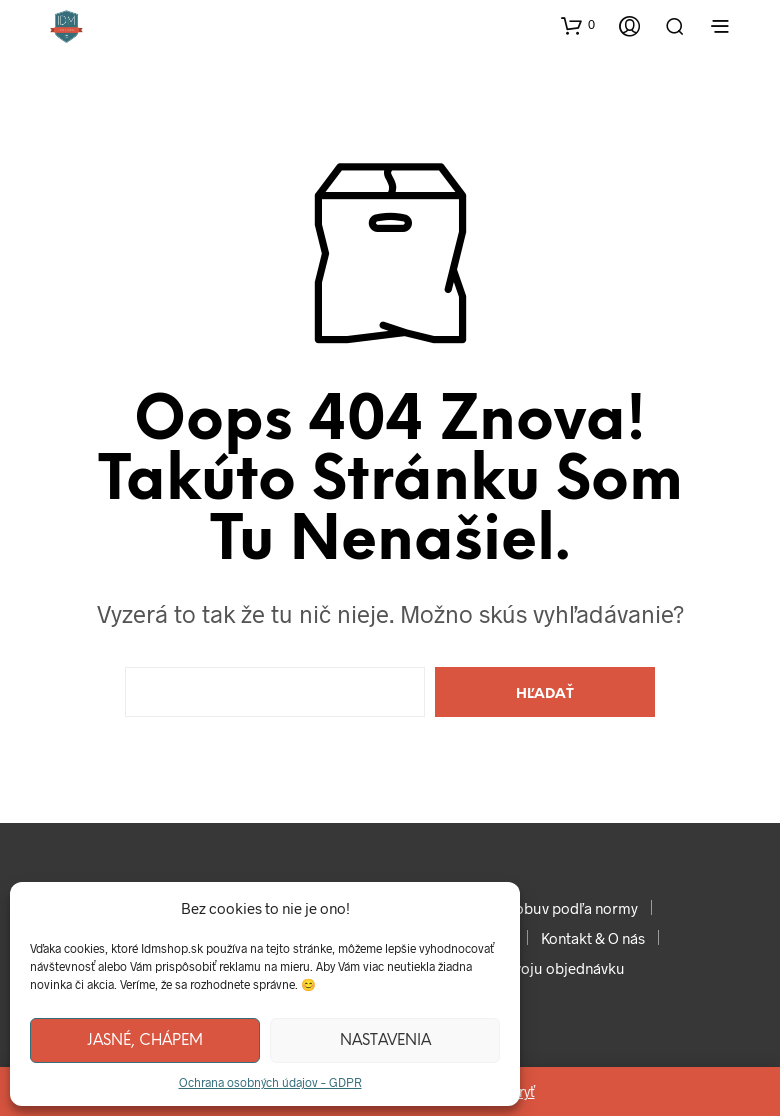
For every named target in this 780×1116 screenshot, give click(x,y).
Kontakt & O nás (593, 938)
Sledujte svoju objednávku (537, 968)
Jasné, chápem (145, 1041)
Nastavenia (385, 1041)
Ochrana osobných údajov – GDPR (270, 1082)
